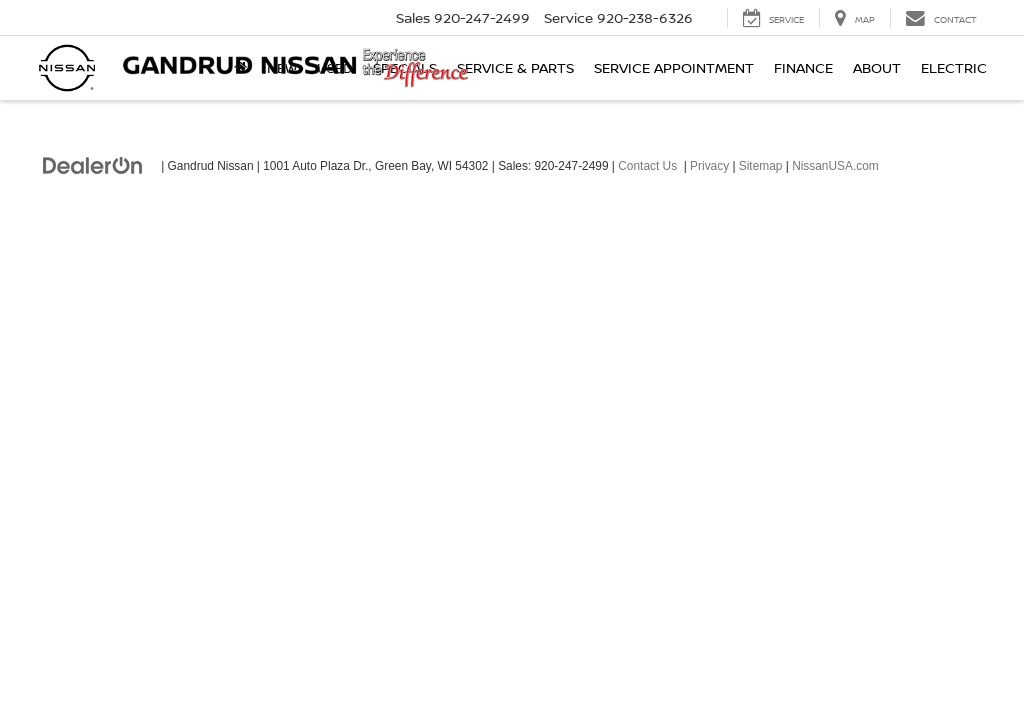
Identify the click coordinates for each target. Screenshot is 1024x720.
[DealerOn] (93, 165)
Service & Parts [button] (515, 67)
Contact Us (647, 166)
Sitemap (761, 166)
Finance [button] (803, 67)
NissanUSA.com (835, 166)
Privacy (709, 166)
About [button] (877, 67)
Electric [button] (954, 67)
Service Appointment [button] (674, 67)
